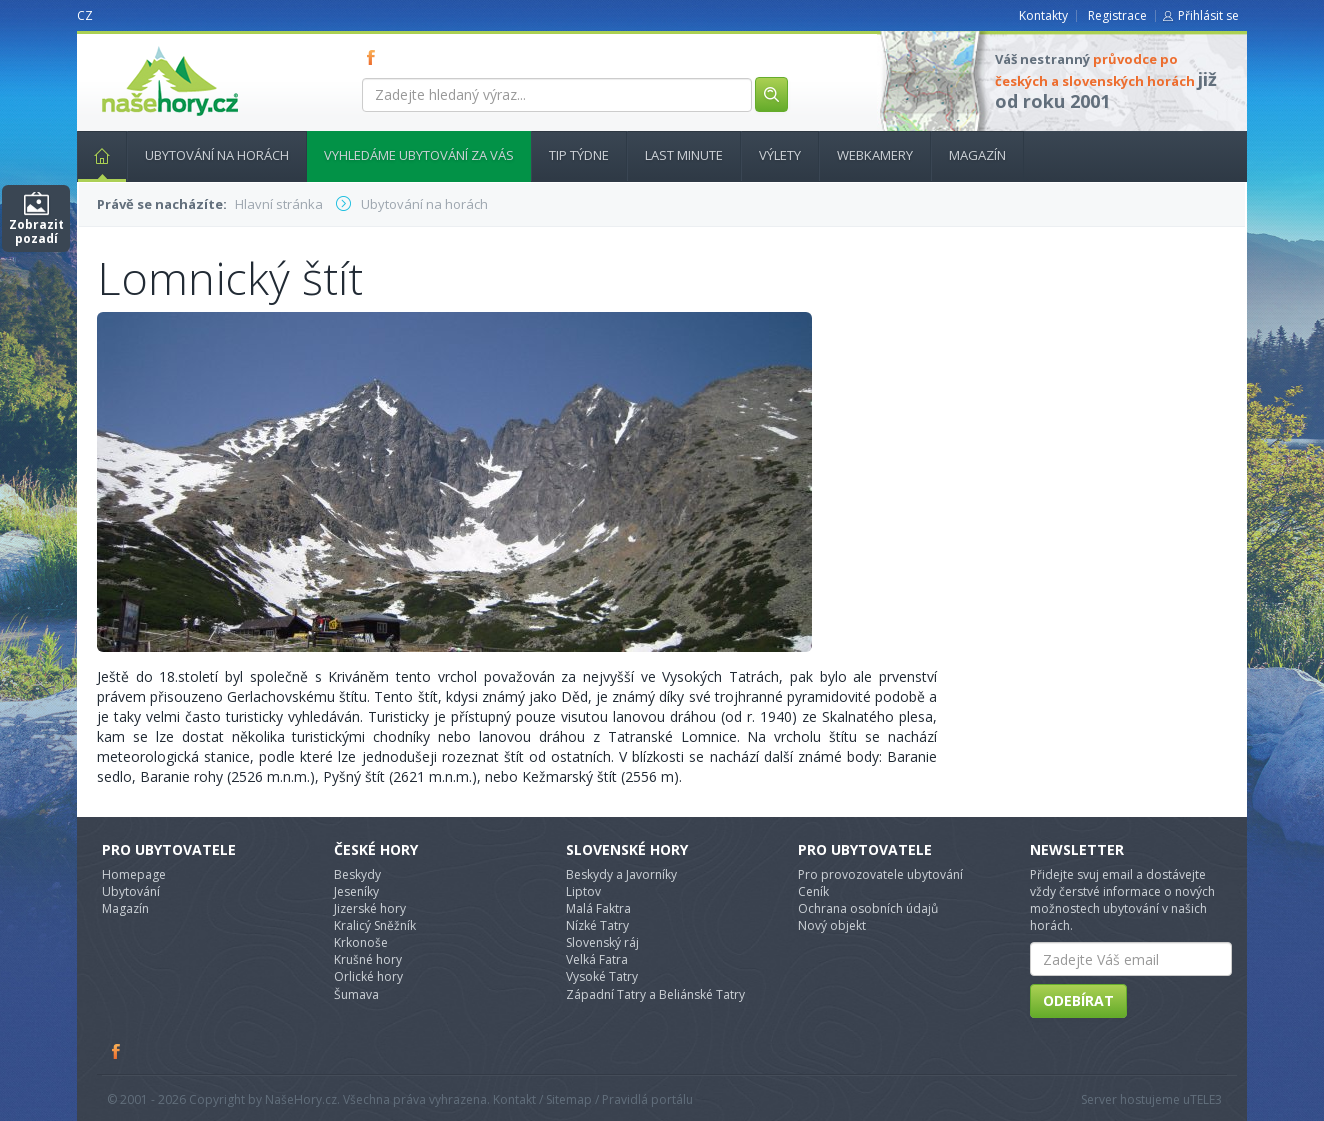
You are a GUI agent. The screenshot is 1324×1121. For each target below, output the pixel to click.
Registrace (1117, 15)
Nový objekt (832, 925)
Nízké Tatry (597, 925)
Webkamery (875, 155)
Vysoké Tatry (602, 976)
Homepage (134, 874)
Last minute (684, 155)
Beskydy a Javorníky (621, 874)
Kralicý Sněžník (375, 925)
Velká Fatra (597, 959)
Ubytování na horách (217, 155)
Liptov (583, 891)
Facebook (117, 1051)
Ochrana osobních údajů (868, 908)
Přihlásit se (1208, 15)
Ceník (813, 891)
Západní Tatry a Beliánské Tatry (655, 994)
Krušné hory (368, 959)
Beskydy (357, 874)
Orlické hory (368, 976)
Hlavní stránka (94, 155)
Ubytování (131, 891)
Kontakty (1043, 15)
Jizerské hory (370, 908)
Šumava (356, 994)
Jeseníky (356, 891)
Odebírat (1078, 1000)
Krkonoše (361, 942)
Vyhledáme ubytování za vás (419, 155)
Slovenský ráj (602, 942)
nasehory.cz (134, 46)
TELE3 (1206, 1099)
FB (375, 57)
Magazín (977, 155)
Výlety (780, 155)
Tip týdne (579, 155)
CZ (85, 15)
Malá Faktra (598, 908)
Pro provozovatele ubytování (880, 874)
